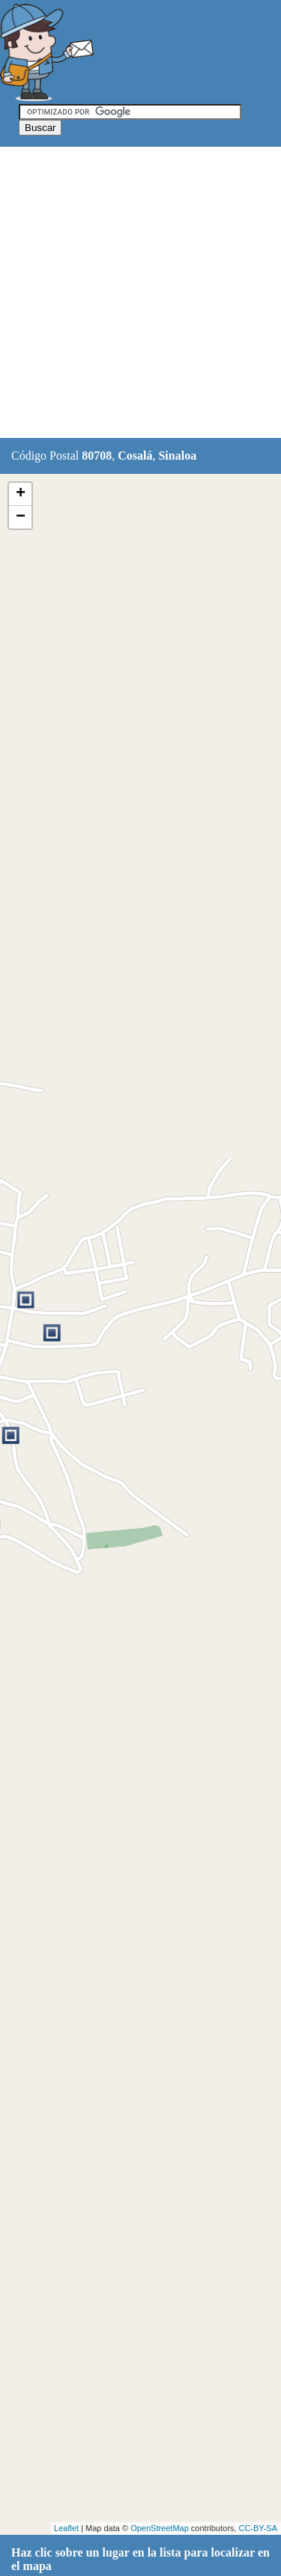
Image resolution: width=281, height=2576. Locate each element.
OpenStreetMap (159, 2528)
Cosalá (135, 455)
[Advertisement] (140, 293)
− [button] (20, 517)
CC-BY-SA (257, 2528)
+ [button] (20, 494)
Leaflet (66, 2528)
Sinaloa (177, 455)
